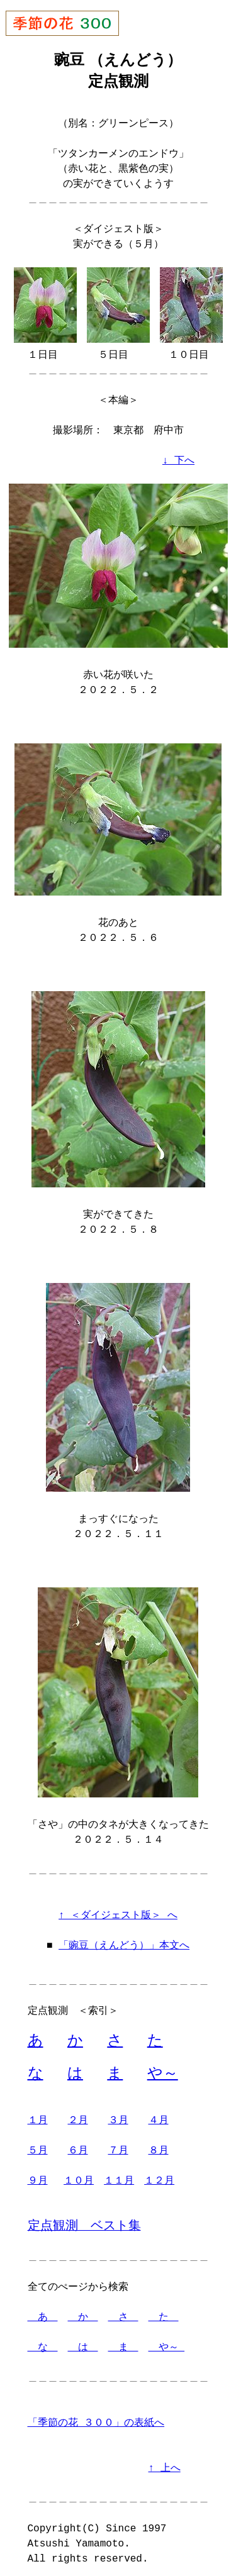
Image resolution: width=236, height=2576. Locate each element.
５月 (38, 2145)
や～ (162, 2067)
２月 (78, 2115)
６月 (78, 2145)
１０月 (79, 2175)
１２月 (159, 2175)
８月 (159, 2145)
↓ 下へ (178, 460)
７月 (118, 2145)
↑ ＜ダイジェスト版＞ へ (118, 1908)
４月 (159, 2115)
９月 (38, 2175)
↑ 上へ (165, 2463)
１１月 (119, 2175)
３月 (118, 2115)
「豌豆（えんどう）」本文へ (124, 1938)
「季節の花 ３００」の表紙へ (96, 2417)
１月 (38, 2115)
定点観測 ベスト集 (84, 2220)
